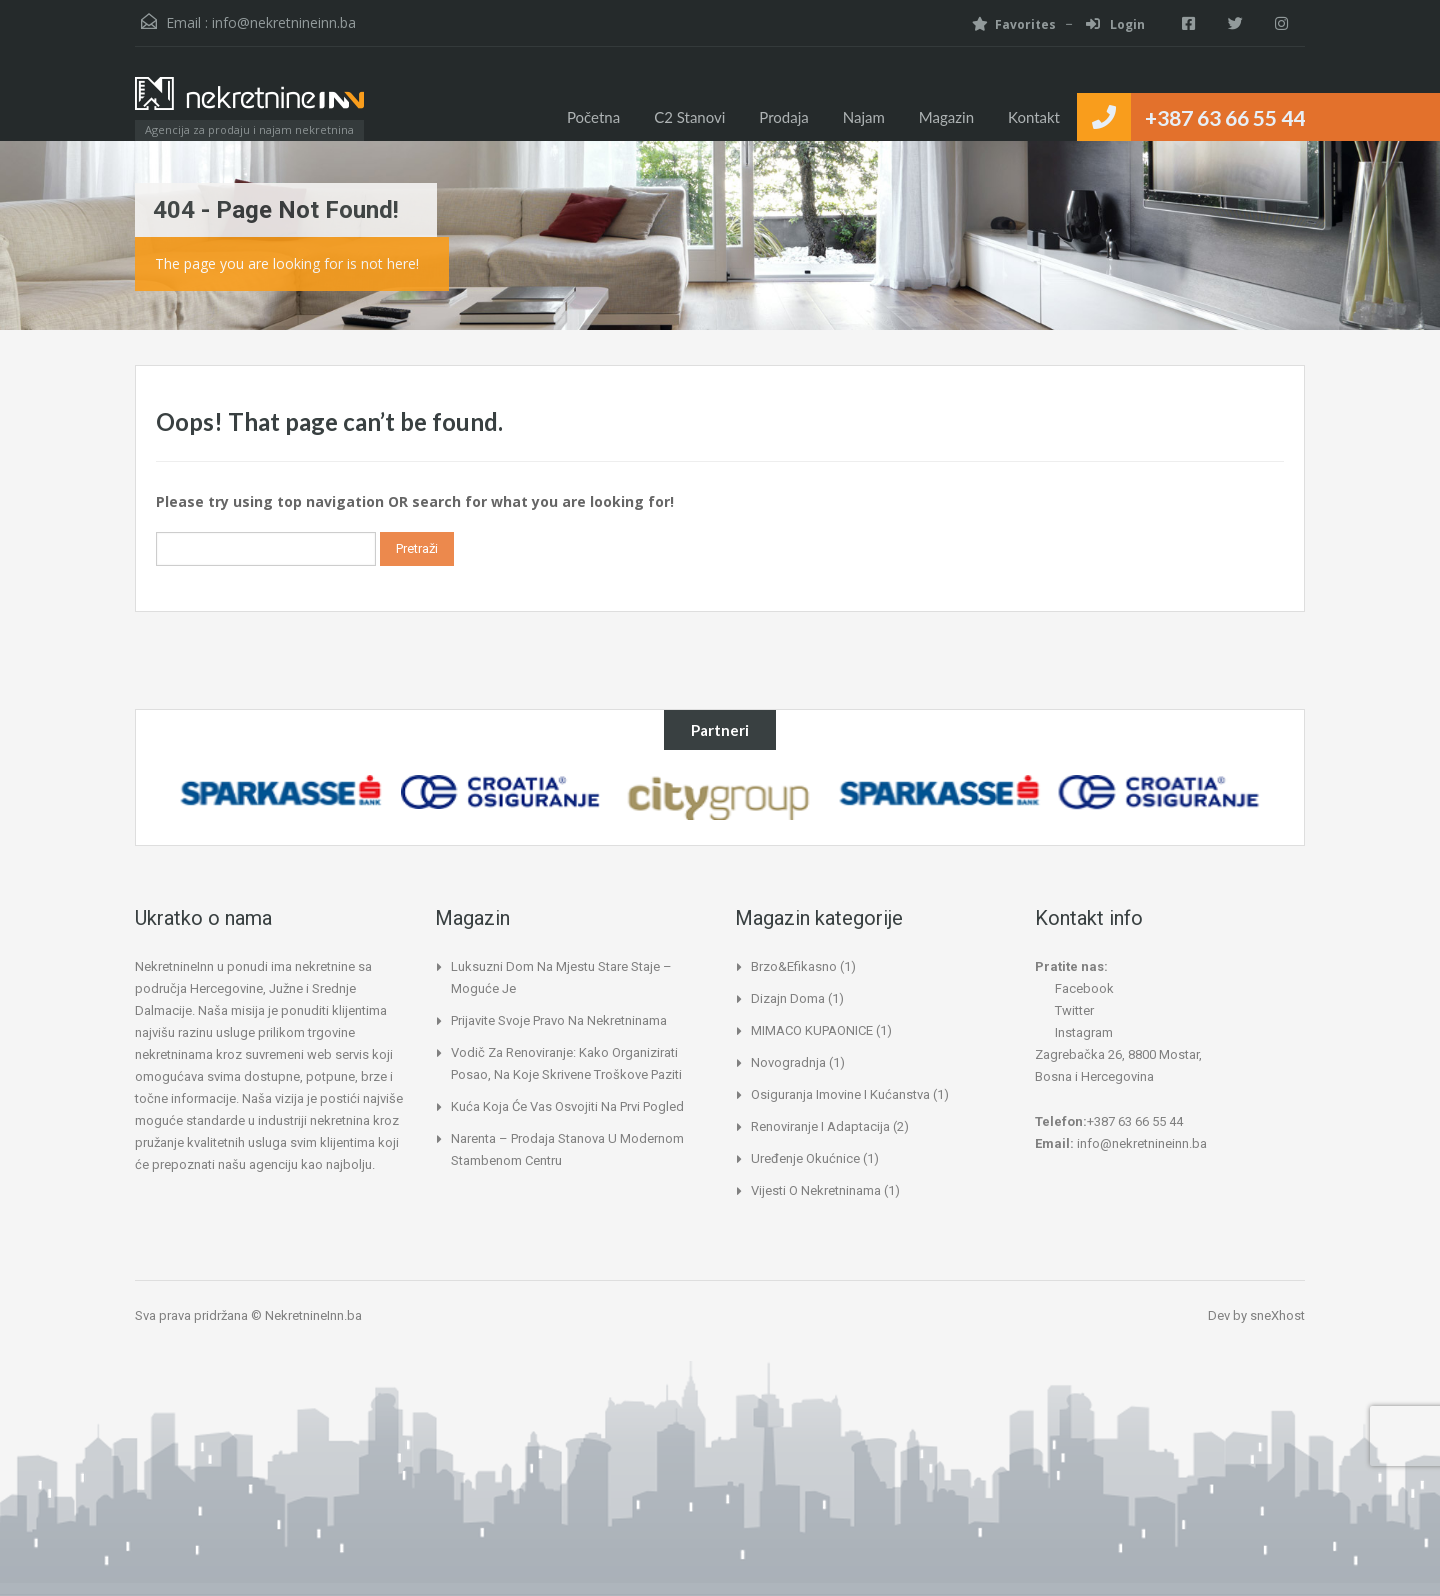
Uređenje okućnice (805, 1158)
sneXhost (1277, 1315)
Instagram (1074, 1032)
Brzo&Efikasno (794, 966)
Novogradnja (788, 1062)
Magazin (946, 117)
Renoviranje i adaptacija (820, 1126)
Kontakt (1034, 117)
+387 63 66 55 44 (1225, 117)
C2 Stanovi (689, 117)
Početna (593, 117)
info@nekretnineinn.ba (284, 22)
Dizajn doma (788, 998)
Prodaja (783, 117)
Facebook (1074, 988)
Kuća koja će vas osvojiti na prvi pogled (567, 1106)
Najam (864, 117)
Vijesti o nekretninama (816, 1190)
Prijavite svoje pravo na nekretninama (559, 1020)
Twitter (1064, 1010)
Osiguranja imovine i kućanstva (840, 1094)
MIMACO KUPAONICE (812, 1030)
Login (1105, 24)
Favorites (1004, 24)
